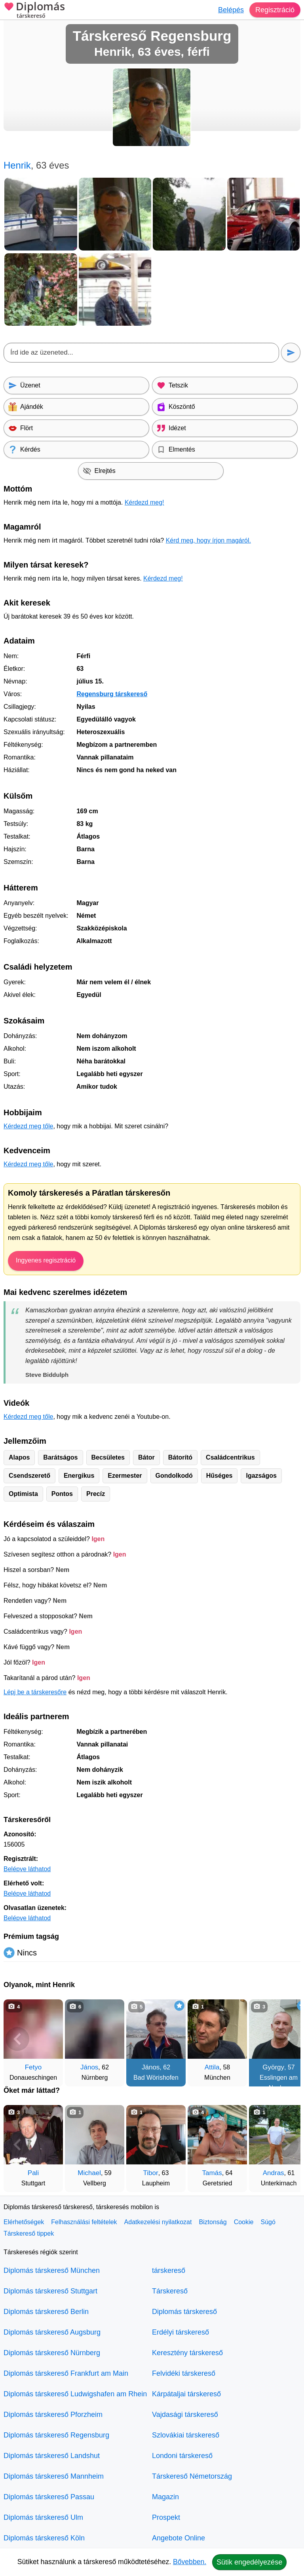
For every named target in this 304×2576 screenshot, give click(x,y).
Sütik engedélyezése (249, 2562)
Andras (273, 2173)
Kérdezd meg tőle (28, 1126)
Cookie (244, 2222)
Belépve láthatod (27, 1869)
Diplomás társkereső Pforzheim (53, 2414)
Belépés (231, 10)
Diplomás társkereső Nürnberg (52, 2353)
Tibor (150, 2173)
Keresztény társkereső (187, 2353)
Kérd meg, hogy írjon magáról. (208, 540)
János (89, 2067)
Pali (33, 2173)
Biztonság (212, 2222)
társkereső (168, 2270)
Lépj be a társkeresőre (35, 1692)
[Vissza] (17, 2039)
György (273, 2067)
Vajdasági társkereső (185, 2414)
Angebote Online (178, 2538)
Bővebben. (189, 2562)
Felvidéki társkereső (183, 2373)
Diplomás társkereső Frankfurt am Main (66, 2373)
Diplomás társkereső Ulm (43, 2517)
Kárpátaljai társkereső (186, 2394)
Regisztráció (274, 10)
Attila (212, 2067)
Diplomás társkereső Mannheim (54, 2476)
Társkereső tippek (29, 2233)
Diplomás (34, 11)
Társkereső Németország (192, 2476)
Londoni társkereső (182, 2456)
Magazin (165, 2497)
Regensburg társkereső (111, 694)
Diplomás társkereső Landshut (52, 2456)
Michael (89, 2173)
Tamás (212, 2173)
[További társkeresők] (286, 2039)
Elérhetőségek (24, 2222)
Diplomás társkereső (184, 2312)
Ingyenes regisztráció (46, 1260)
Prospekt (166, 2517)
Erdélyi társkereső (180, 2332)
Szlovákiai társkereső (185, 2435)
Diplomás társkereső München (52, 2270)
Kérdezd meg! (144, 502)
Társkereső (170, 2291)
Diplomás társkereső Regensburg (56, 2435)
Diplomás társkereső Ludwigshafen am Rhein (75, 2394)
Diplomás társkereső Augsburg (52, 2332)
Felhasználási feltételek (84, 2222)
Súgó (267, 2222)
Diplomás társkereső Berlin (46, 2312)
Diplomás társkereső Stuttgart (50, 2291)
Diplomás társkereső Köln (44, 2538)
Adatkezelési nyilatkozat (158, 2222)
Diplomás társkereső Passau (49, 2497)
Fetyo (33, 2067)
